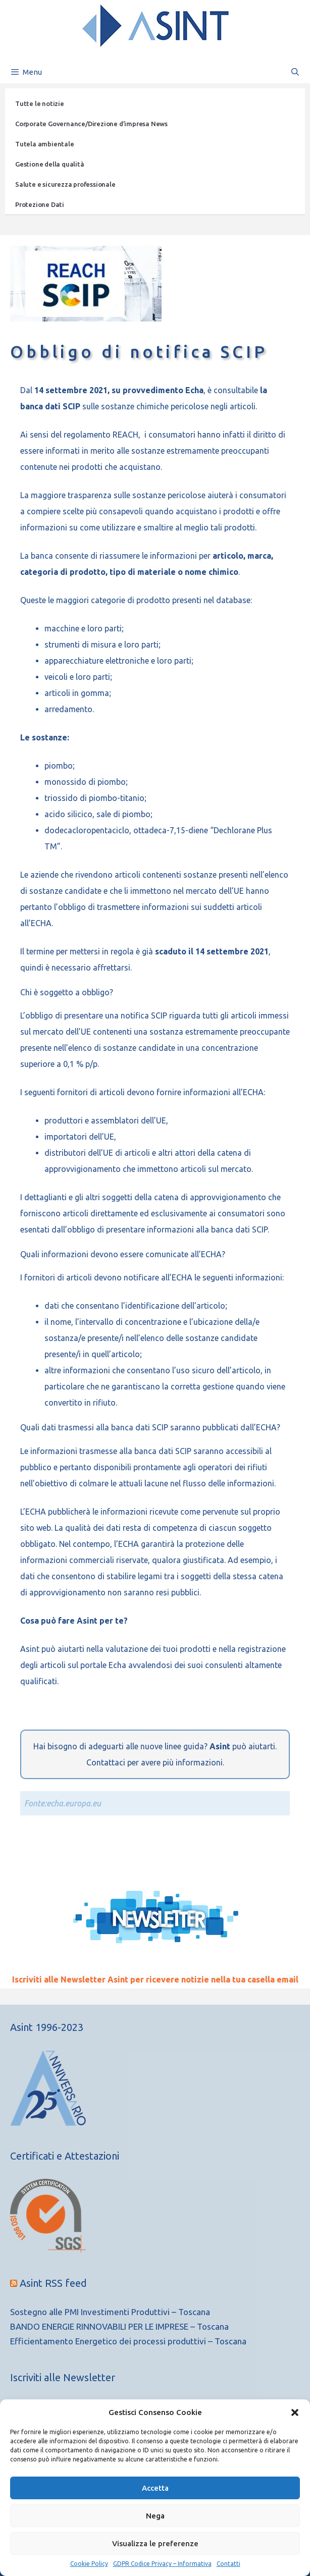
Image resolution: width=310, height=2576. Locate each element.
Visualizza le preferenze (155, 2543)
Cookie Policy (89, 2563)
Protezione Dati (39, 204)
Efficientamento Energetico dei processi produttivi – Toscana (128, 2341)
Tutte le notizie (39, 103)
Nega (155, 2515)
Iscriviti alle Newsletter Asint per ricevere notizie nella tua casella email (155, 1979)
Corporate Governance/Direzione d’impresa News (91, 123)
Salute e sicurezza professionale (65, 184)
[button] (295, 2412)
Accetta (155, 2488)
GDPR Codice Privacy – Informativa (162, 2563)
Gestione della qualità (49, 164)
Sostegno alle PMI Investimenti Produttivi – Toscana (110, 2312)
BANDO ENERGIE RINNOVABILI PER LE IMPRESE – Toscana (119, 2326)
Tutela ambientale (44, 143)
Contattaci (105, 1762)
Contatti (228, 2563)
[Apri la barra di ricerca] (295, 72)
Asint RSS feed (53, 2283)
